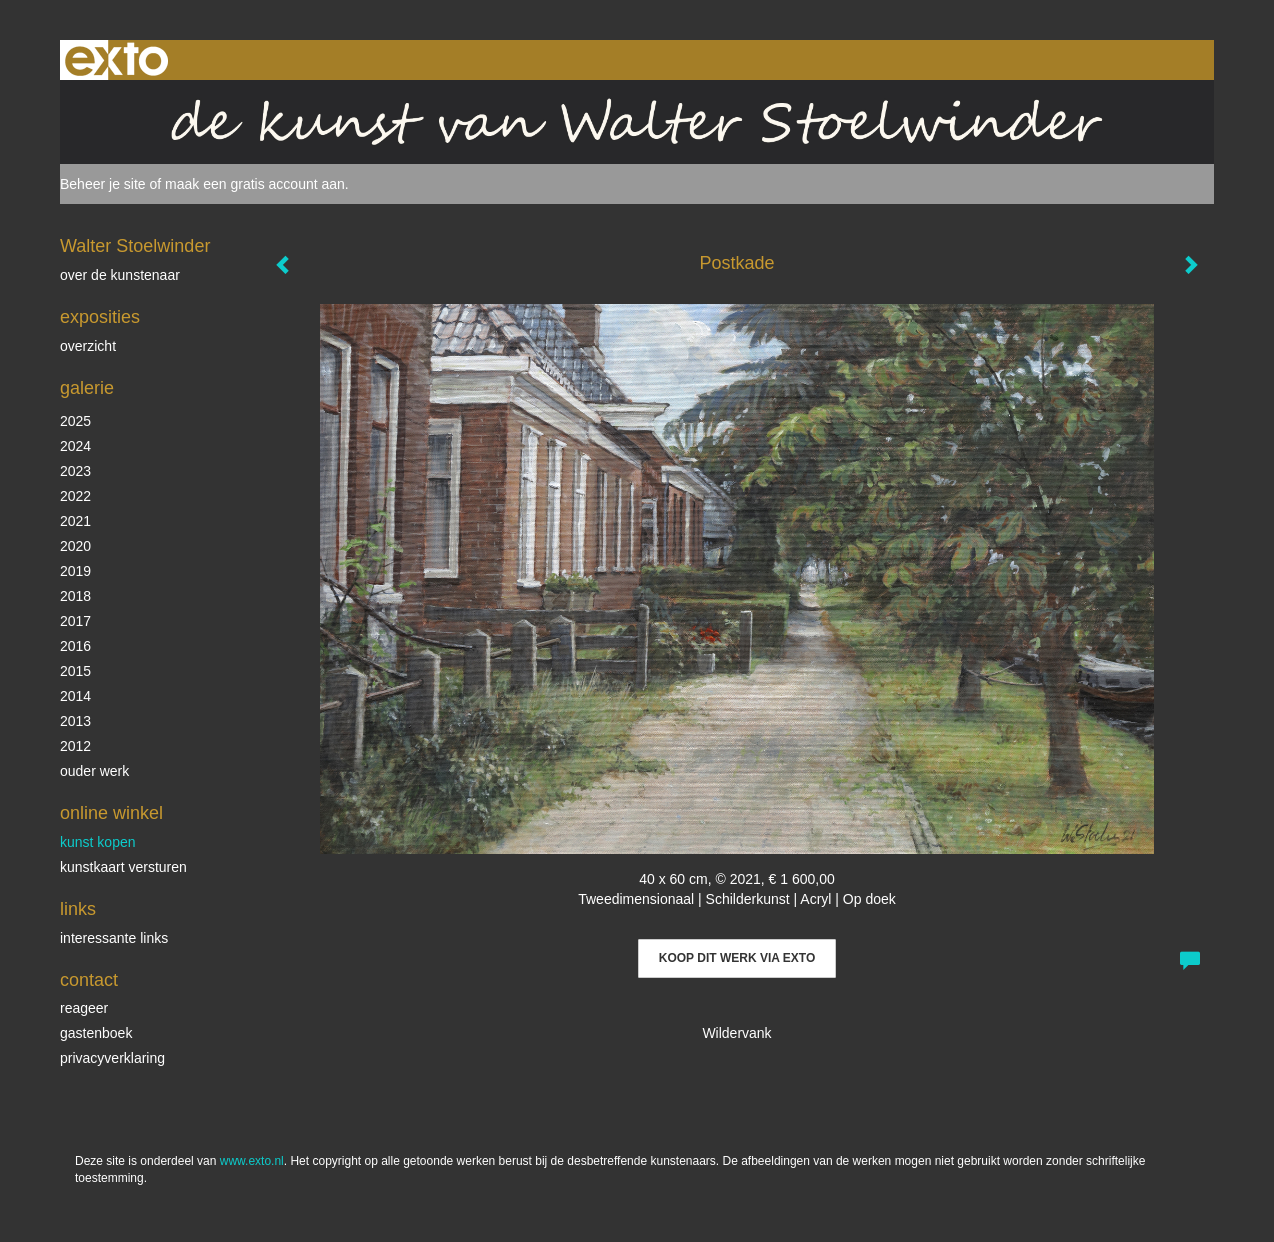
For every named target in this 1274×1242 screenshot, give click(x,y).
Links (78, 909)
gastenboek (96, 1033)
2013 (75, 721)
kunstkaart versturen (123, 867)
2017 (75, 621)
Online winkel (111, 813)
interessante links (114, 938)
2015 (75, 671)
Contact (89, 980)
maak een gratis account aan (255, 184)
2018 (75, 596)
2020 (75, 546)
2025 (75, 421)
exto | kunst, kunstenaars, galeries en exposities (116, 60)
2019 (75, 571)
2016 (75, 646)
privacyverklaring (112, 1058)
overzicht (88, 346)
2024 (75, 446)
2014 (75, 696)
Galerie (87, 388)
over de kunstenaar (120, 275)
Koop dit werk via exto (737, 958)
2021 (75, 521)
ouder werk (94, 771)
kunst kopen (98, 842)
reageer (84, 1008)
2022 (75, 496)
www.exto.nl (252, 1161)
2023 (75, 471)
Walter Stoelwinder (135, 246)
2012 (75, 746)
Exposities (100, 317)
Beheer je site (103, 184)
